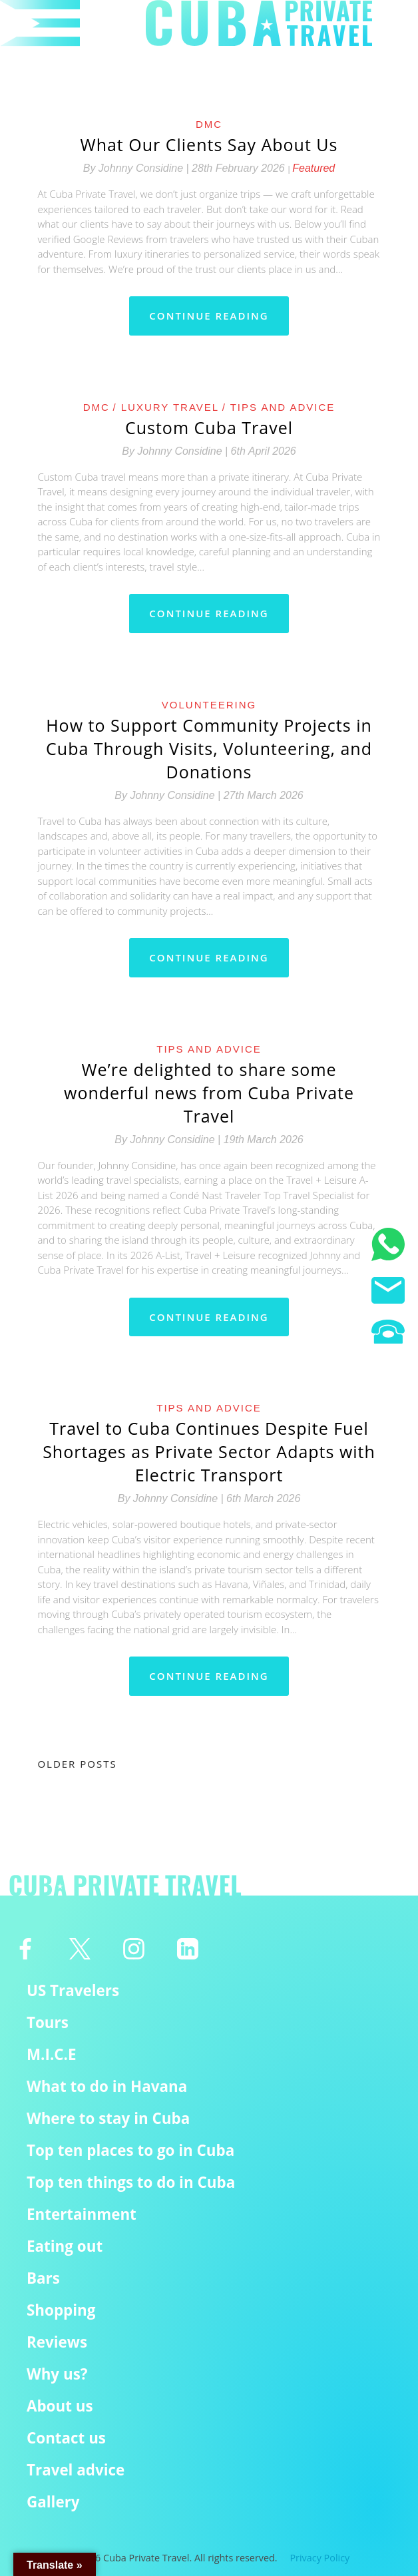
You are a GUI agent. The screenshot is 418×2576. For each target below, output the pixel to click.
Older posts (76, 1763)
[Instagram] (133, 1949)
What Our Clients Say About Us (209, 144)
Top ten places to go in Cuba (130, 2150)
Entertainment (81, 2214)
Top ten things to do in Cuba (131, 2182)
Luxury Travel (170, 407)
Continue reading (208, 315)
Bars (43, 2278)
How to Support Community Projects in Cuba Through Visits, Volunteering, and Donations (209, 748)
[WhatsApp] (388, 1246)
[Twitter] (79, 1949)
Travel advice (75, 2469)
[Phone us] (388, 1334)
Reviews (57, 2342)
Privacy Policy (319, 2557)
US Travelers (73, 1990)
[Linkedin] (188, 1949)
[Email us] (388, 1292)
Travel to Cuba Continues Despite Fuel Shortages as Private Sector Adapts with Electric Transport (209, 1451)
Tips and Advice (282, 407)
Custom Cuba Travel (209, 427)
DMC (209, 124)
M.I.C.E (52, 2054)
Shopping (61, 2310)
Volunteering (209, 704)
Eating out (65, 2246)
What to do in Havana (107, 2086)
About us (60, 2406)
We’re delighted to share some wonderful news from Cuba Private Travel (209, 1092)
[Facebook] (25, 1949)
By (137, 168)
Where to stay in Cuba (108, 2118)
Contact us (66, 2438)
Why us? (57, 2374)
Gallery (53, 2501)
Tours (48, 2022)
